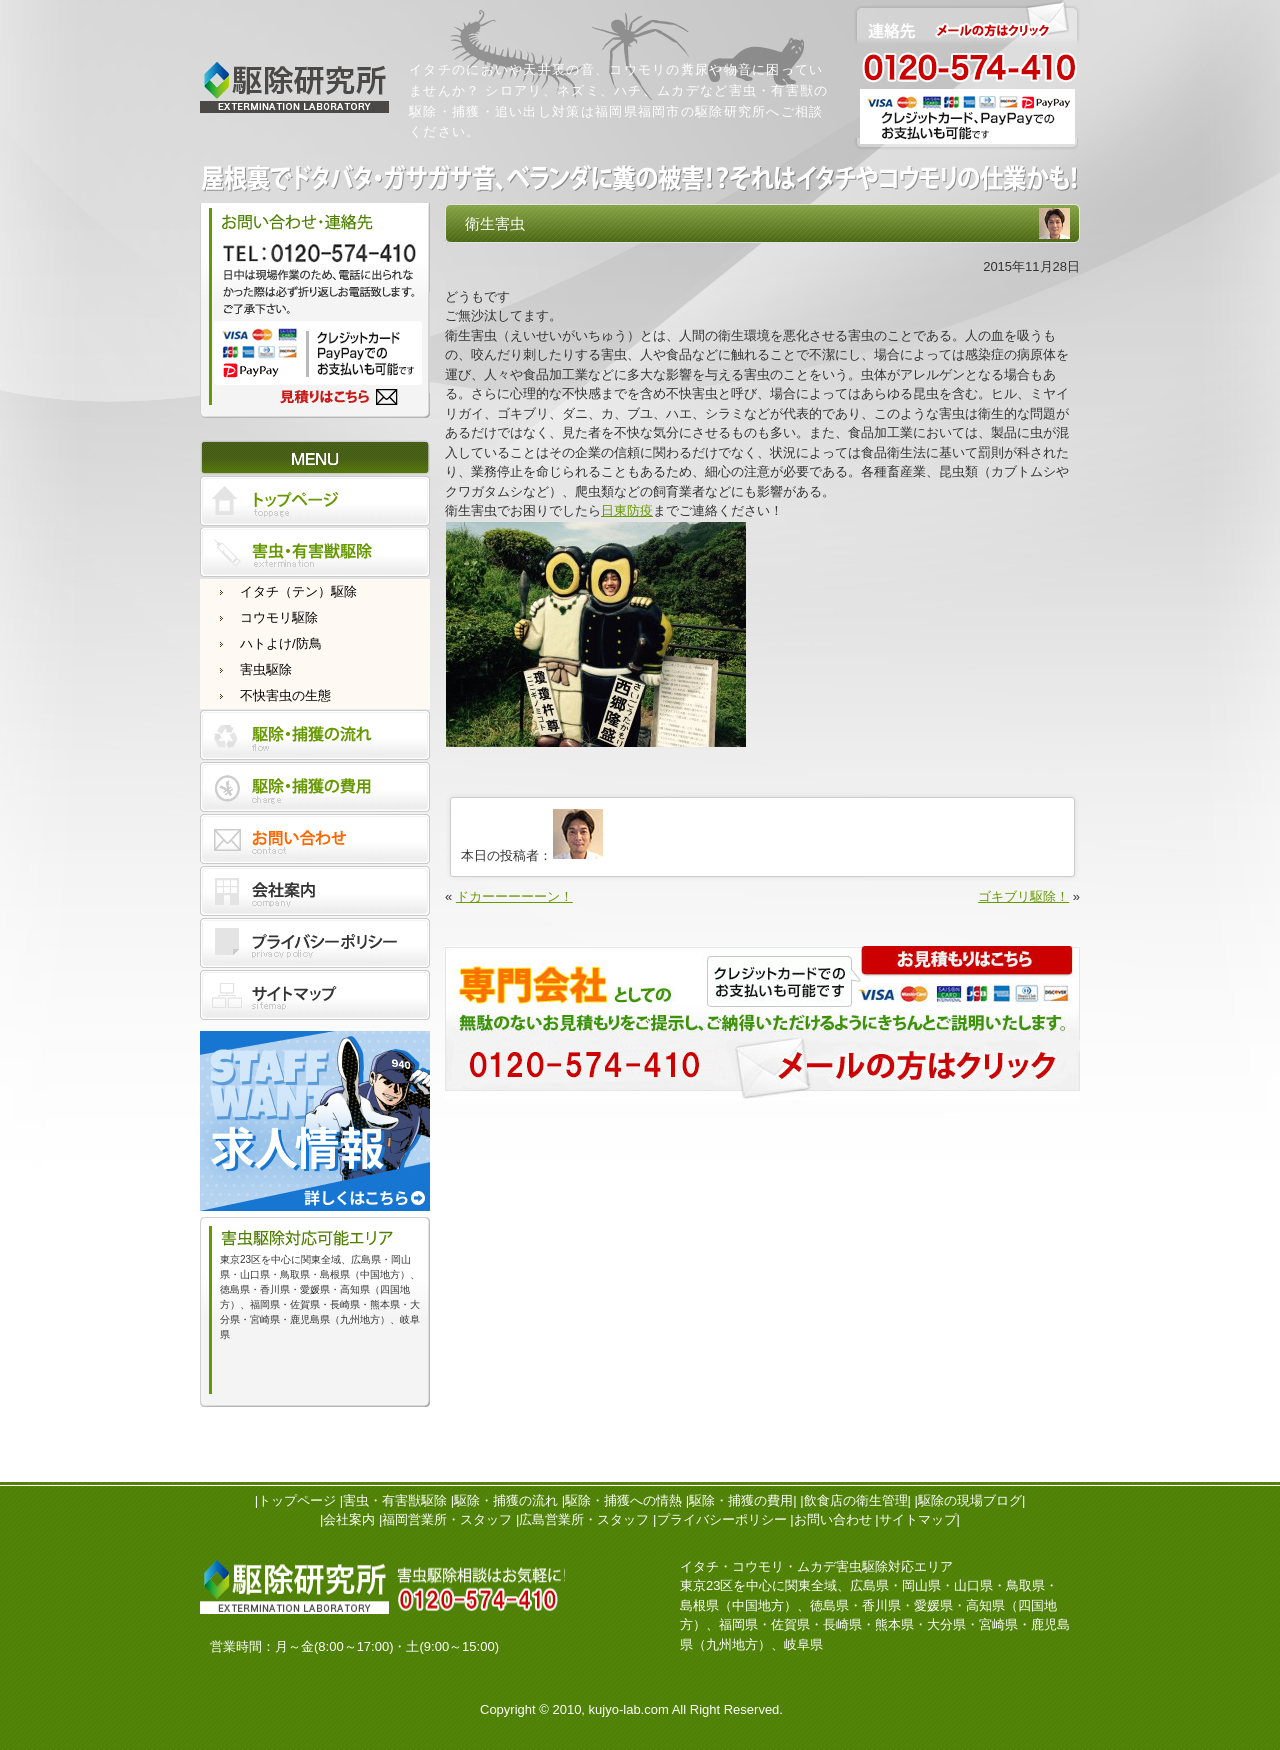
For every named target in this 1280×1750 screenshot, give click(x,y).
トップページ (297, 1500)
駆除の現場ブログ (970, 1500)
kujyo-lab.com (629, 1709)
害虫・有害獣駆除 (395, 1500)
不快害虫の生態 (285, 695)
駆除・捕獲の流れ (506, 1500)
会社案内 (349, 1519)
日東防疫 (627, 510)
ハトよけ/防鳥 (281, 643)
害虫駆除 (266, 669)
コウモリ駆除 (279, 617)
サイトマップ (918, 1519)
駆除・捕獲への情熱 (623, 1500)
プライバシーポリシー (722, 1519)
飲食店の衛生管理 (856, 1500)
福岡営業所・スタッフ (447, 1519)
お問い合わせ (833, 1519)
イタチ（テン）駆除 (298, 591)
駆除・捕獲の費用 (741, 1500)
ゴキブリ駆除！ (1023, 896)
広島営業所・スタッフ (584, 1519)
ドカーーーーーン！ (514, 896)
